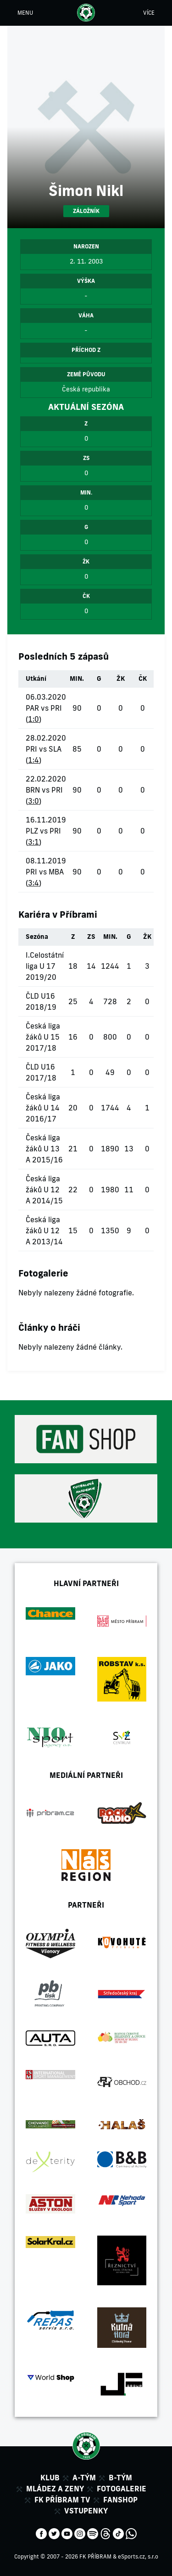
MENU (25, 12)
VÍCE (149, 12)
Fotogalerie (121, 2488)
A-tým (84, 2477)
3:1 (33, 841)
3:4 (33, 882)
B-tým (120, 2477)
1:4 (33, 760)
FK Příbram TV (62, 2499)
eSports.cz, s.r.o (138, 2556)
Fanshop (120, 2499)
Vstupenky (86, 2510)
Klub (50, 2477)
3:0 (33, 800)
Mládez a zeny (55, 2488)
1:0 (33, 719)
